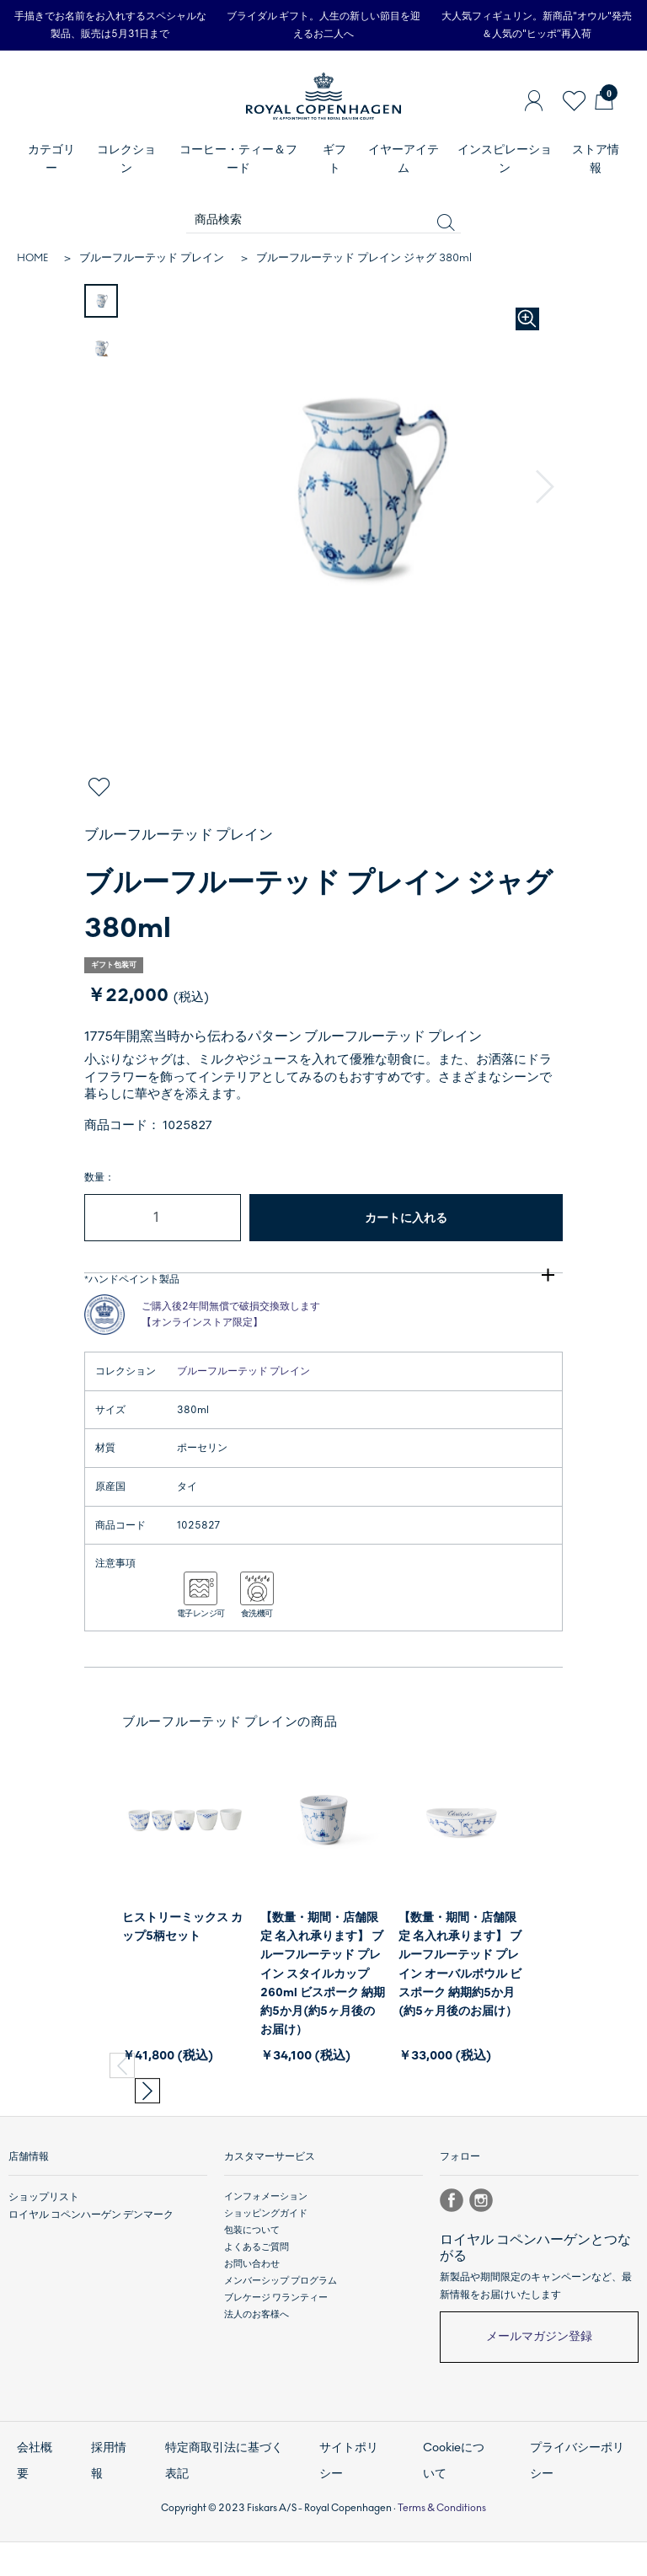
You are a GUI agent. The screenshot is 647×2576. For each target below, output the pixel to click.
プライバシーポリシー (578, 2503)
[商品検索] (323, 220)
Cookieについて (457, 2503)
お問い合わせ (252, 2315)
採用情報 (107, 2503)
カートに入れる (406, 1218)
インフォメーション (265, 2247)
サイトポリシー (352, 2503)
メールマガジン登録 (539, 2388)
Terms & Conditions (442, 2541)
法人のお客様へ (256, 2365)
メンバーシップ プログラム (280, 2332)
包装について (252, 2281)
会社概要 (33, 2503)
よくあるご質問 (256, 2298)
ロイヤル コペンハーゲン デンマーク (84, 2264)
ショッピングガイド (265, 2264)
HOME (32, 258)
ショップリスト (40, 2247)
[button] (546, 487)
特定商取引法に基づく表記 (225, 2503)
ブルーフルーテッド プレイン (151, 258)
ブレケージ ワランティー (276, 2348)
